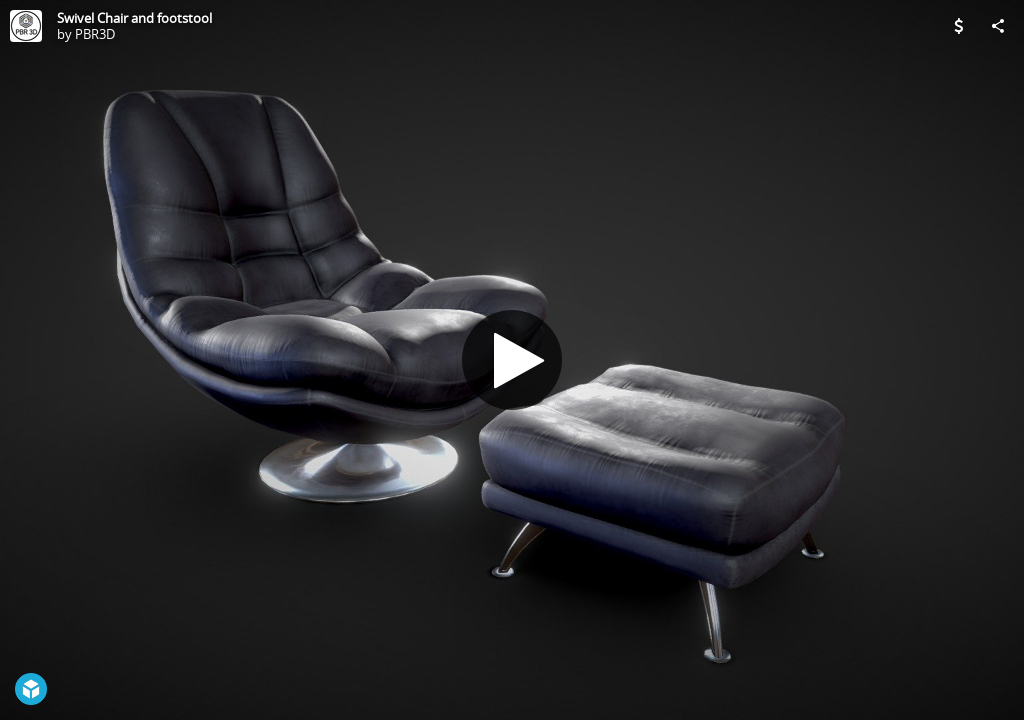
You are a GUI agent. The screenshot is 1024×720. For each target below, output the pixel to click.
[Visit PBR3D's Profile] (26, 26)
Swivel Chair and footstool (134, 18)
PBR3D (95, 34)
